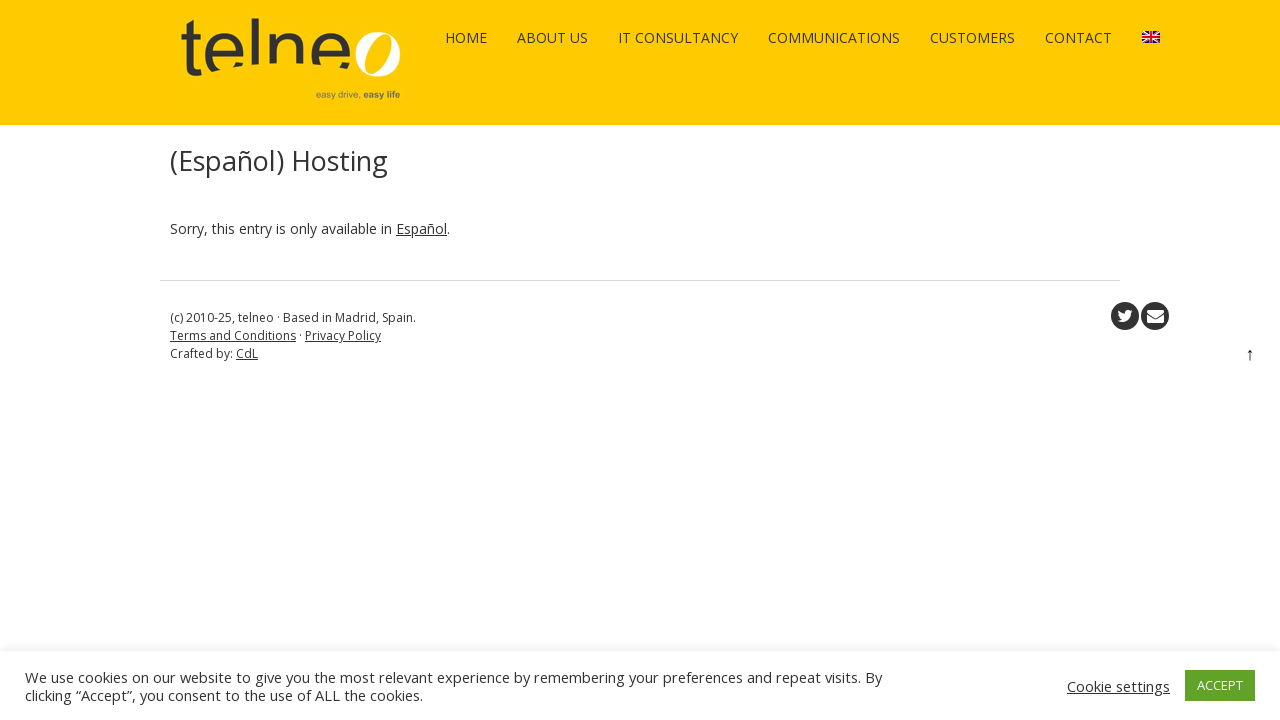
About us (552, 37)
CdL (247, 353)
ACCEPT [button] (1220, 685)
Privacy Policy (343, 335)
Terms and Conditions (233, 335)
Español (421, 228)
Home (466, 37)
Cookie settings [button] (1118, 686)
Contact (1078, 37)
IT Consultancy (678, 37)
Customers (972, 37)
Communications (834, 37)
